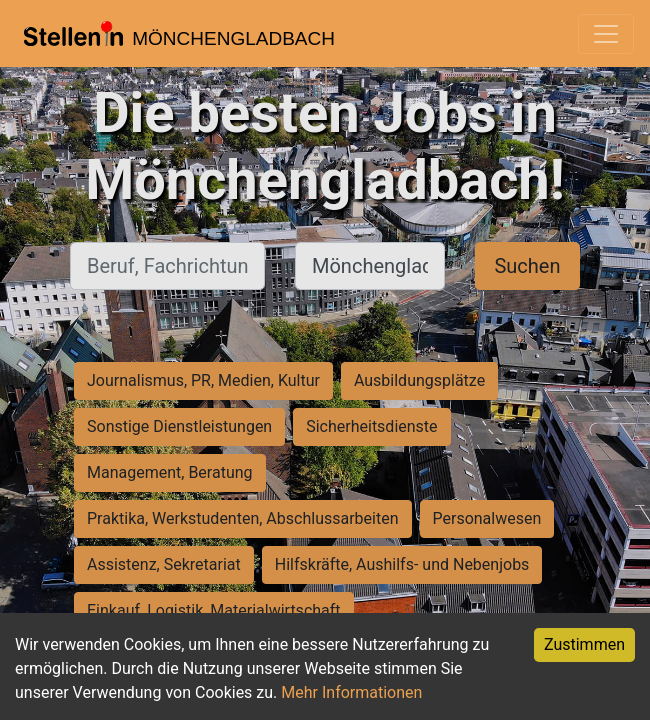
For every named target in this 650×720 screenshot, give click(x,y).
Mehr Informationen (351, 692)
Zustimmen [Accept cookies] (584, 644)
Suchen (527, 266)
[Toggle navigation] (606, 34)
